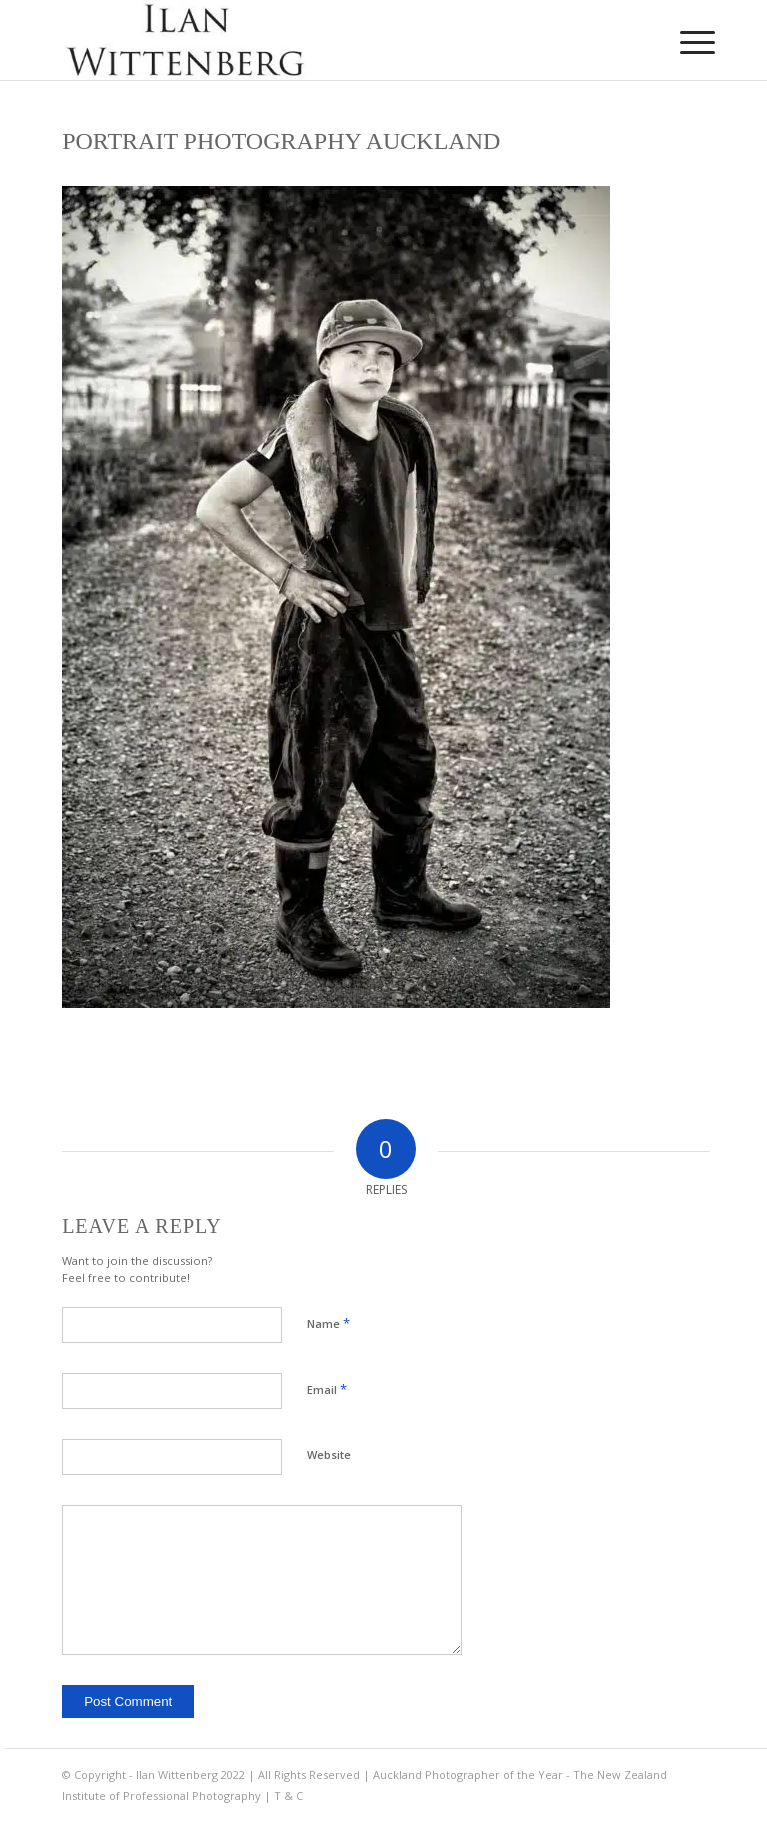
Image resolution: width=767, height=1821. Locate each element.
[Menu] (682, 42)
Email (327, 1389)
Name (328, 1323)
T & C (288, 1795)
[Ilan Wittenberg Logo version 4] (319, 40)
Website (329, 1454)
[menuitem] (682, 42)
